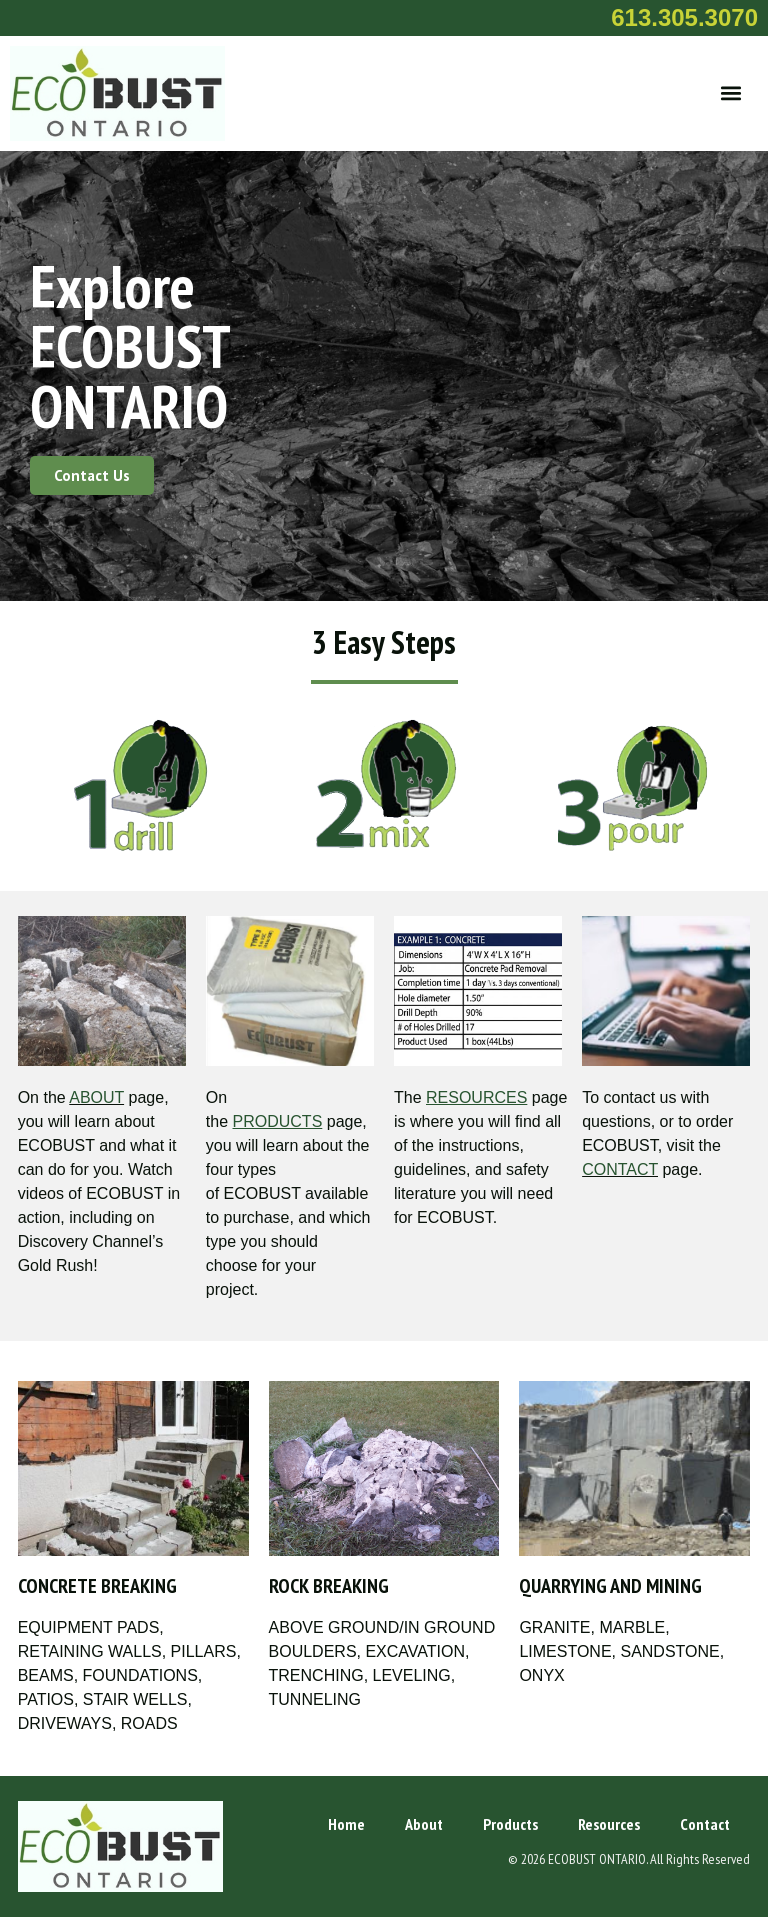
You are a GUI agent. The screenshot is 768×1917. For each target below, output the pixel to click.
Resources (609, 1824)
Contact (705, 1824)
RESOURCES (476, 1097)
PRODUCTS (278, 1121)
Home (346, 1824)
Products (510, 1824)
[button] (731, 93)
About (424, 1824)
